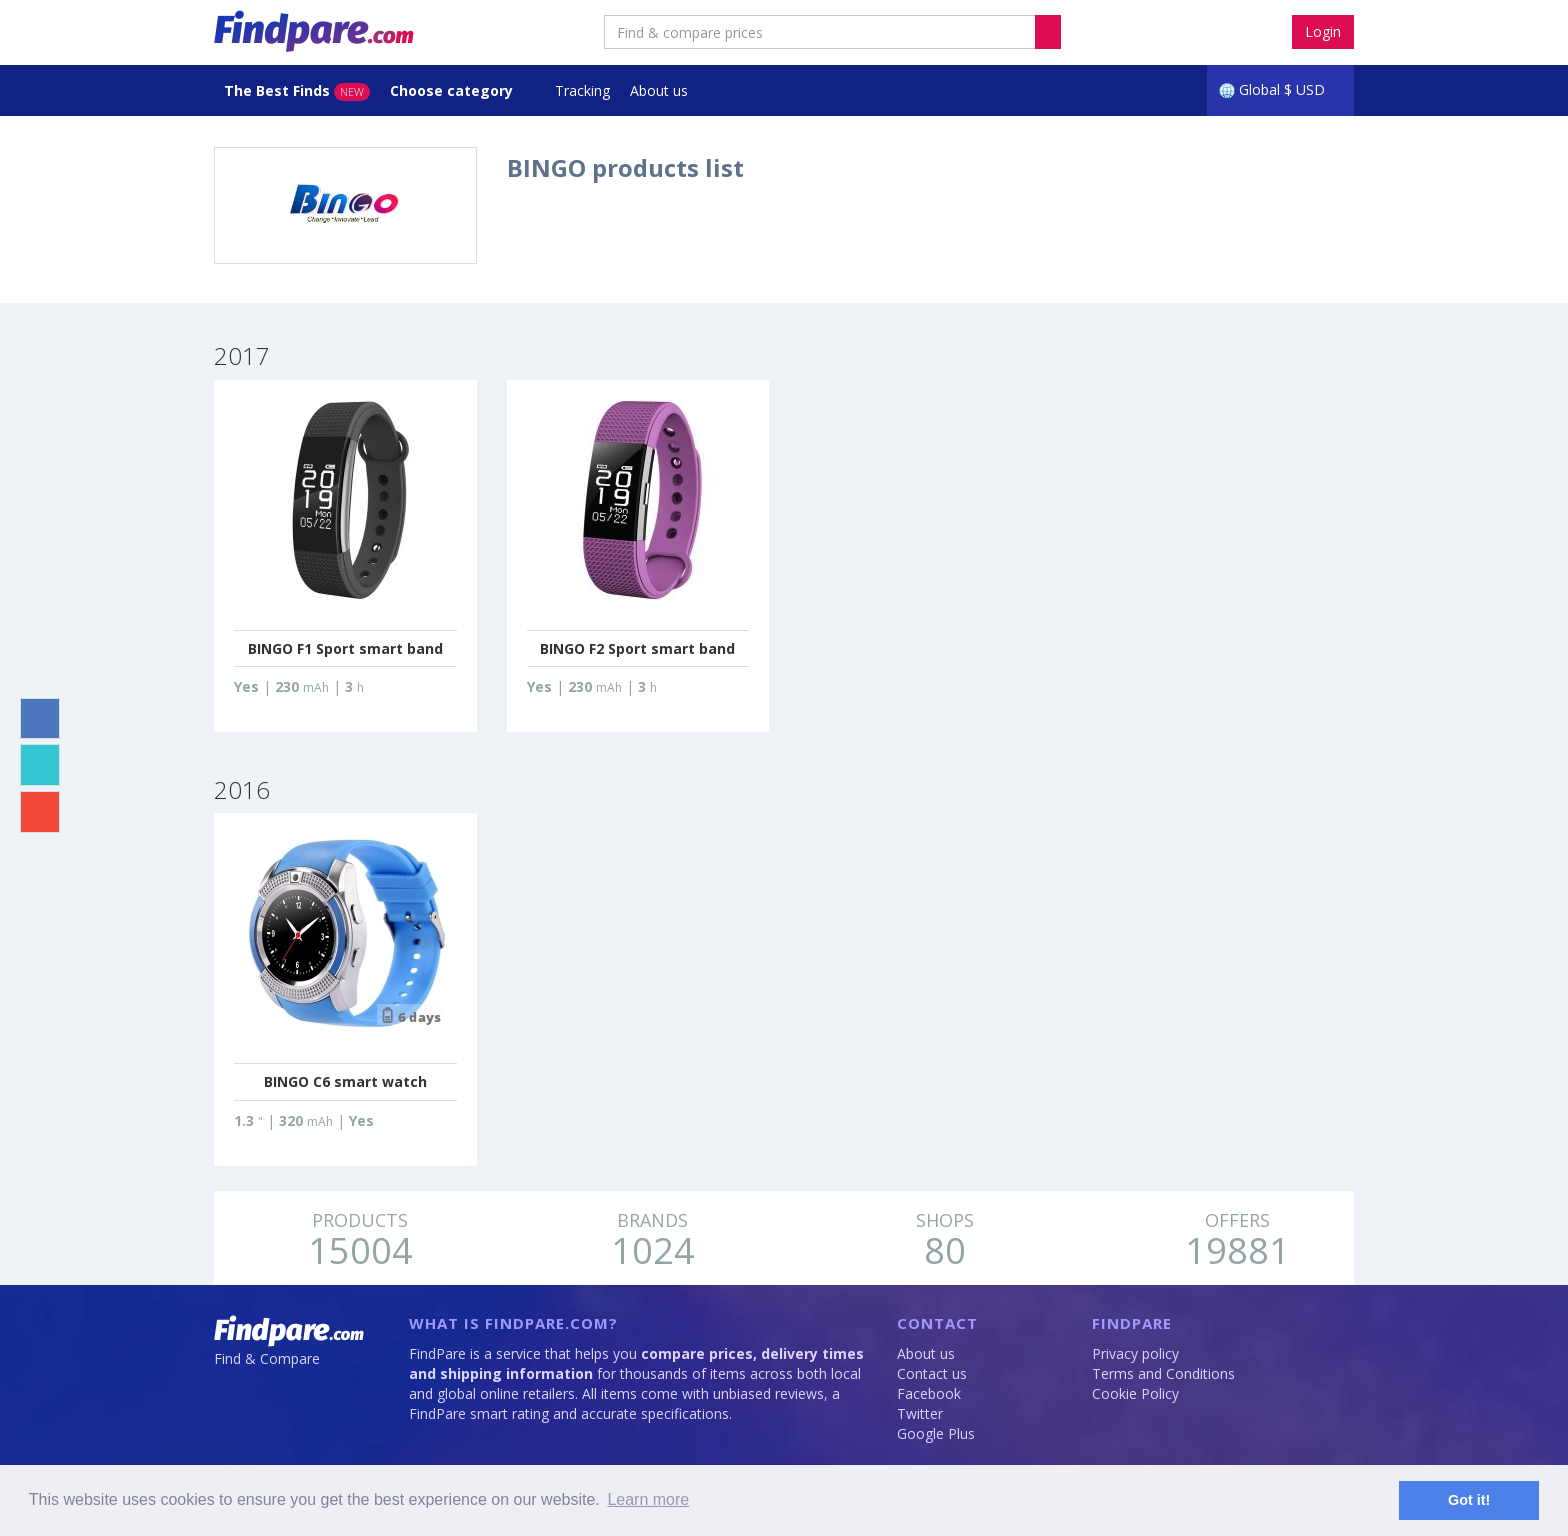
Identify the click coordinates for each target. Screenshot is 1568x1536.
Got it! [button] (1469, 1500)
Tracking (582, 90)
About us (659, 90)
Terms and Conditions (1163, 1373)
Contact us (932, 1373)
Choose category (453, 90)
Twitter (920, 1413)
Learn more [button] (648, 1499)
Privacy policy (1135, 1353)
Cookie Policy (1135, 1393)
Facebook (929, 1393)
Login (1323, 31)
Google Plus (936, 1433)
